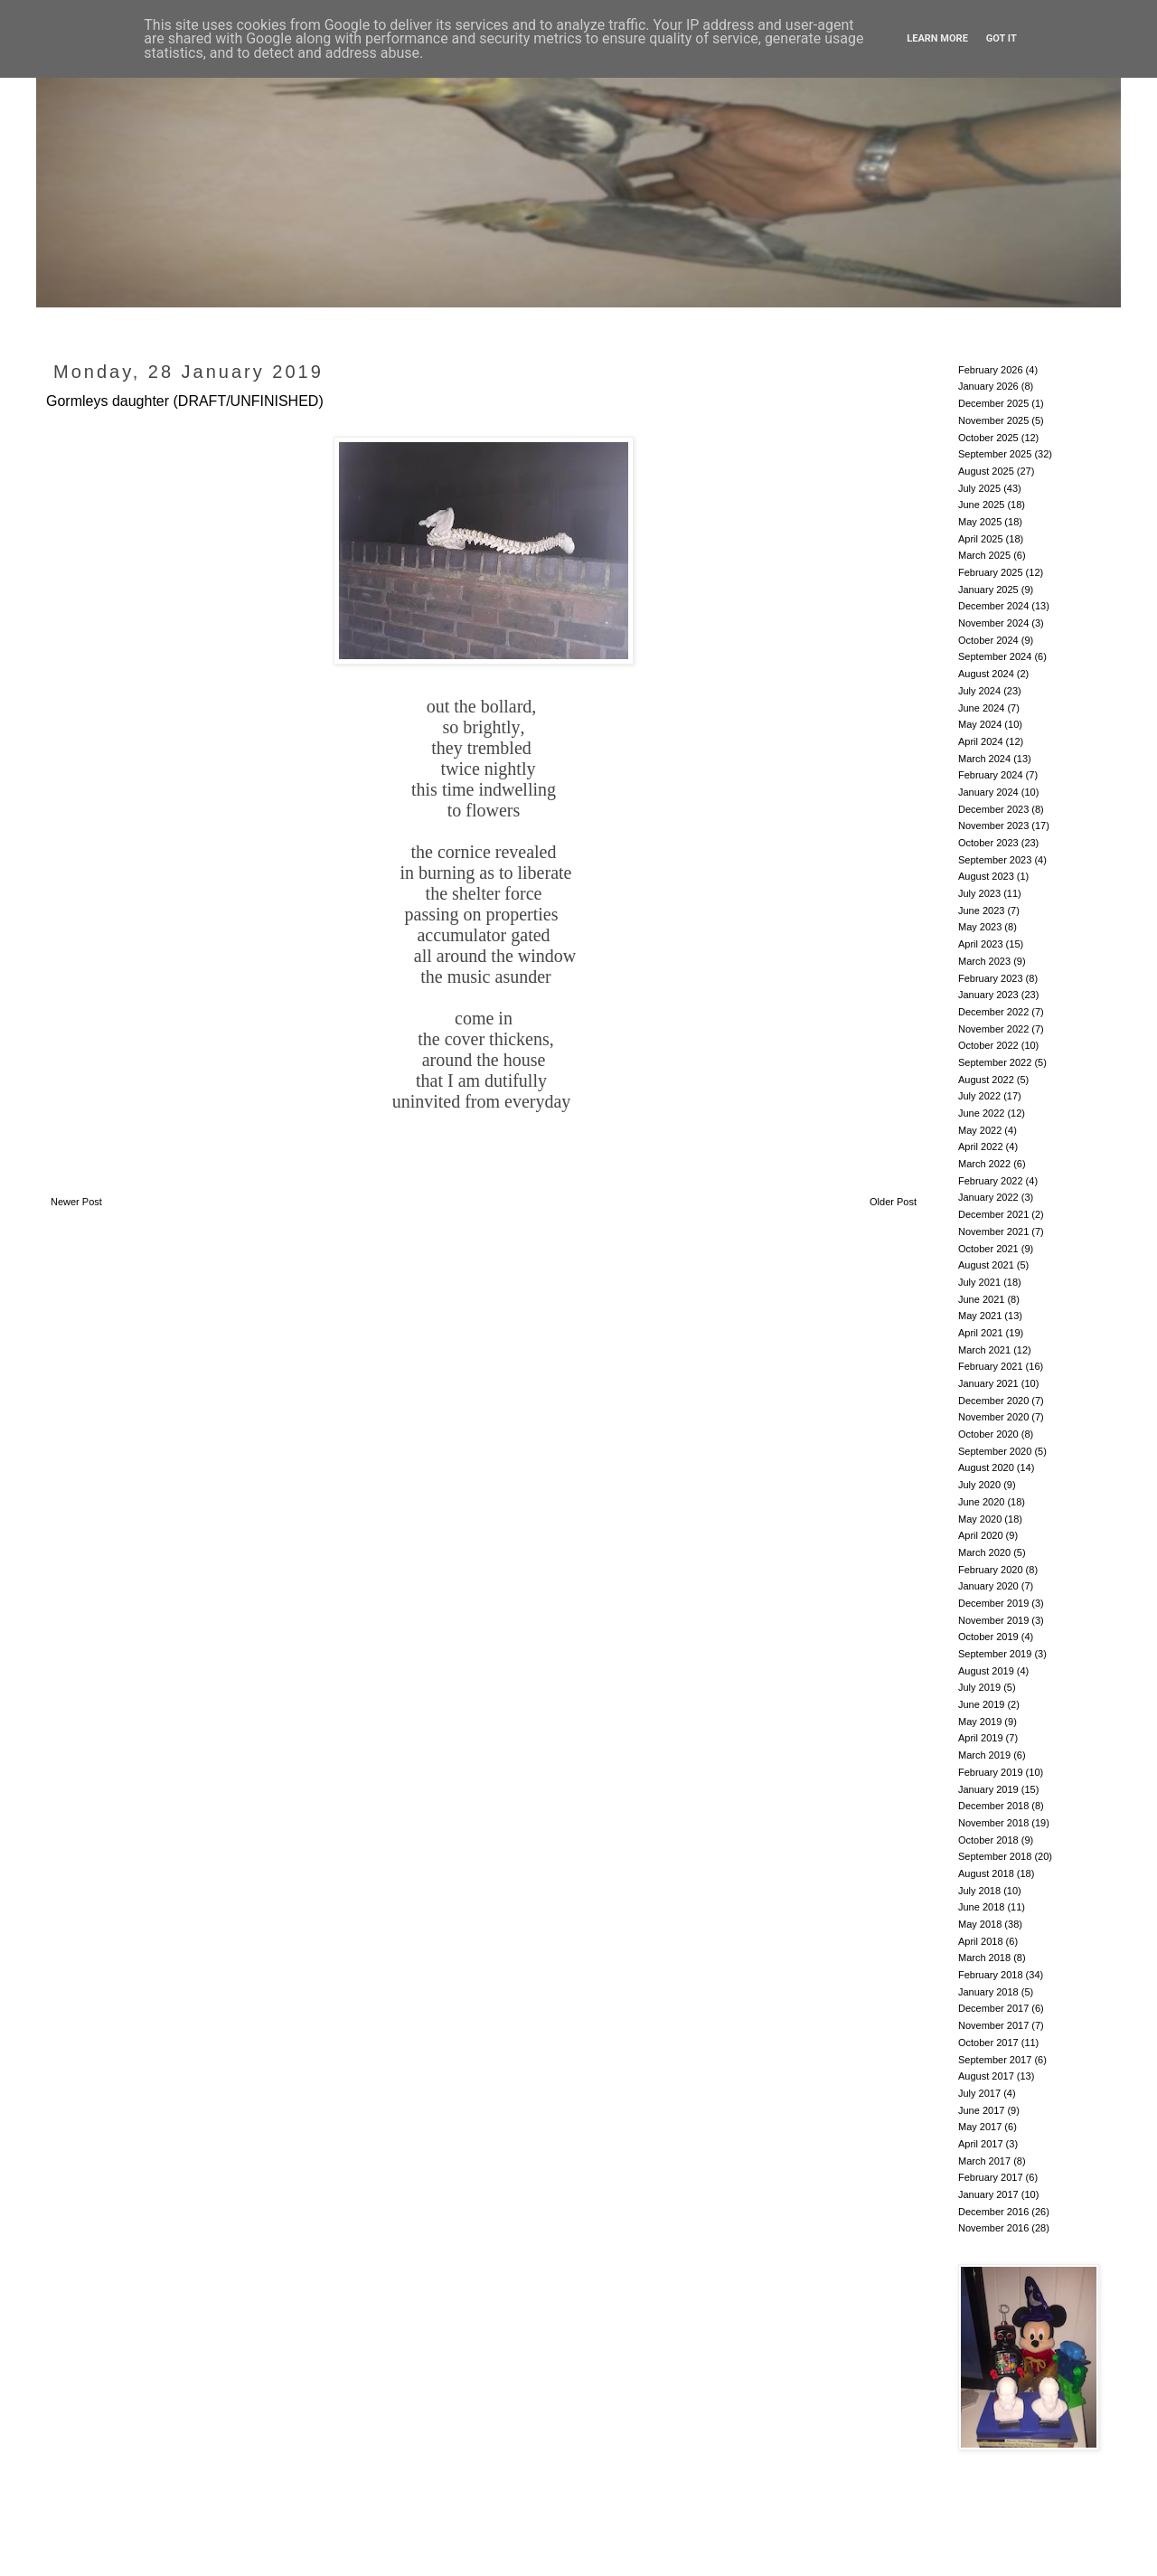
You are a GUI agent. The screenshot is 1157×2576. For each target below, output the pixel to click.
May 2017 (980, 2126)
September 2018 (994, 1856)
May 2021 (980, 1315)
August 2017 (986, 2076)
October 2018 (988, 1840)
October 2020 (988, 1434)
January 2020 (988, 1586)
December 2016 (993, 2211)
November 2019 (993, 1620)
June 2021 (981, 1299)
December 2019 (993, 1603)
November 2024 (993, 623)
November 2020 (993, 1416)
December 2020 (993, 1400)
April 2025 (980, 538)
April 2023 (980, 944)
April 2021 (980, 1332)
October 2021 (988, 1248)
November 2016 (993, 2227)
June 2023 (981, 910)
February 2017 (990, 2177)
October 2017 (988, 2042)
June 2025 (981, 504)
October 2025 (988, 437)
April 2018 (980, 1941)
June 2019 (981, 1704)
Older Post (893, 1201)
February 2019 (990, 1772)
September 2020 (994, 1451)
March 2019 (984, 1755)
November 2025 (993, 420)
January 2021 (988, 1383)
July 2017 (979, 2093)
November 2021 (993, 1231)
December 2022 (993, 1011)
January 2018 (988, 1991)
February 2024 (990, 774)
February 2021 (990, 1366)
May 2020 (980, 1519)
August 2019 (986, 1670)
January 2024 (988, 792)
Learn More (937, 38)
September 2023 (994, 859)
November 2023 (993, 825)
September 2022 (994, 1062)
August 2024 (986, 673)
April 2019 (980, 1737)
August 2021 (986, 1265)
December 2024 (993, 605)
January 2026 (988, 386)
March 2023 (984, 961)
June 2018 (981, 1906)
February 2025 (990, 572)
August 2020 (986, 1467)
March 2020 (984, 1552)
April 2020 (980, 1535)
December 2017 (993, 2008)
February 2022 (990, 1180)
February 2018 (990, 1974)
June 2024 (981, 708)
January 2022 (988, 1197)
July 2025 (979, 488)
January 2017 (988, 2194)
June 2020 (981, 1501)
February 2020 (990, 1569)
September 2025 (994, 453)
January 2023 (988, 994)
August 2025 (986, 471)
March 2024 (984, 758)
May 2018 (980, 1924)
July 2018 (979, 1890)
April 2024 (980, 741)
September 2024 (994, 656)
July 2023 (979, 893)
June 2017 (981, 2110)
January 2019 (988, 1789)
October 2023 (988, 842)
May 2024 (980, 724)
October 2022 (988, 1045)
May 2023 (980, 926)
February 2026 (990, 369)
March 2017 (984, 2161)
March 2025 (984, 555)
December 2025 (993, 403)
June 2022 (981, 1113)
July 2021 (979, 1282)
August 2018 (986, 1873)
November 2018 (993, 1822)
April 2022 (980, 1146)
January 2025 (988, 589)
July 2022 (979, 1095)
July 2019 (979, 1687)
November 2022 (993, 1029)
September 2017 (994, 2059)
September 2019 (994, 1653)
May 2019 (980, 1721)
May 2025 (980, 521)
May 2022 (980, 1130)
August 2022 (986, 1079)
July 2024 (979, 690)
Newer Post (76, 1201)
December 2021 (993, 1214)
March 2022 (984, 1163)
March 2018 (984, 1957)
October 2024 (988, 640)
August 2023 (986, 876)
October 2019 (988, 1636)
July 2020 (979, 1484)
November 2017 (993, 2025)
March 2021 (984, 1350)
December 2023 (993, 809)
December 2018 (993, 1805)
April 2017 (980, 2143)
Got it (1001, 38)
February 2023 (990, 978)
